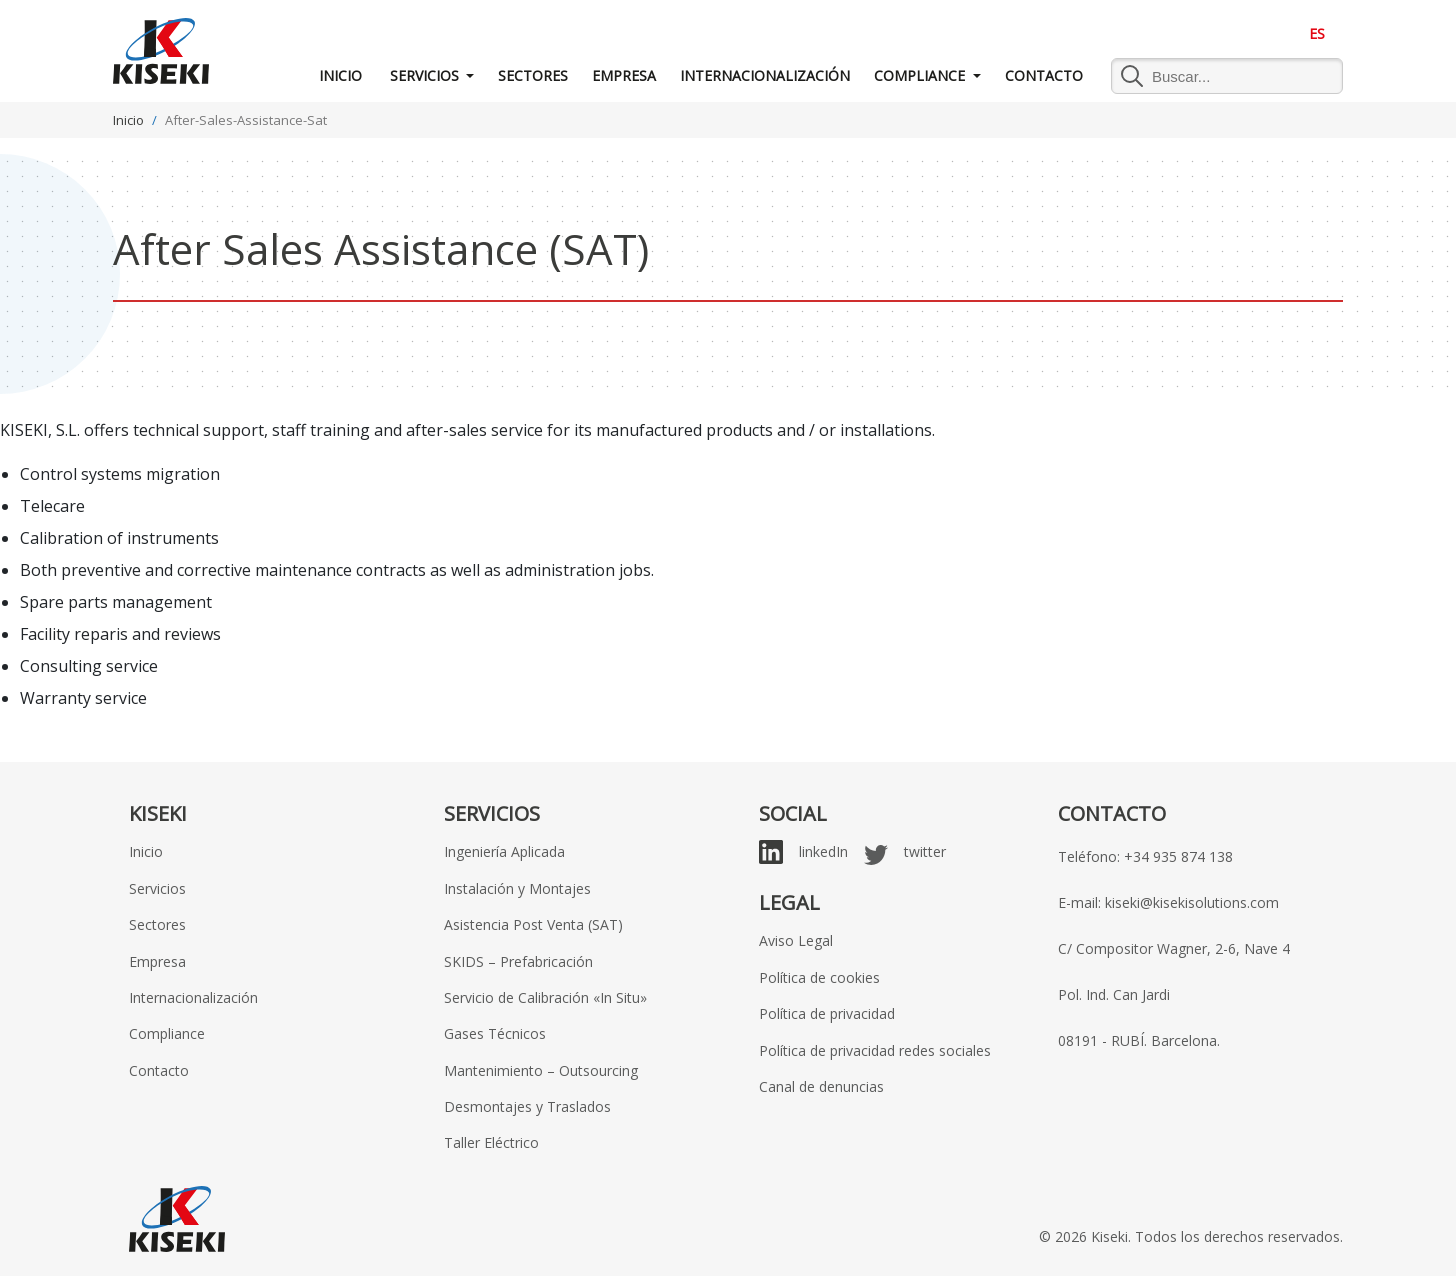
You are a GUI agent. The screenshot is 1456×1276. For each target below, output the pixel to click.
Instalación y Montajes (517, 888)
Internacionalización (765, 75)
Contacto (1044, 75)
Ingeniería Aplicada (504, 851)
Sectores (533, 75)
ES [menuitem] (1317, 33)
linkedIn (823, 851)
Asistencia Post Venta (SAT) (533, 924)
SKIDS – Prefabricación (518, 961)
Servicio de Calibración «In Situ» (545, 997)
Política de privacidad (827, 1013)
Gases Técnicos (495, 1033)
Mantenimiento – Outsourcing (541, 1070)
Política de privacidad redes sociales (875, 1050)
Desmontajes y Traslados (527, 1106)
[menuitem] (1317, 34)
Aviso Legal (796, 940)
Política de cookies (819, 977)
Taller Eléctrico (491, 1142)
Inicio (340, 75)
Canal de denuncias (821, 1086)
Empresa (624, 75)
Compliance (921, 75)
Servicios (424, 75)
